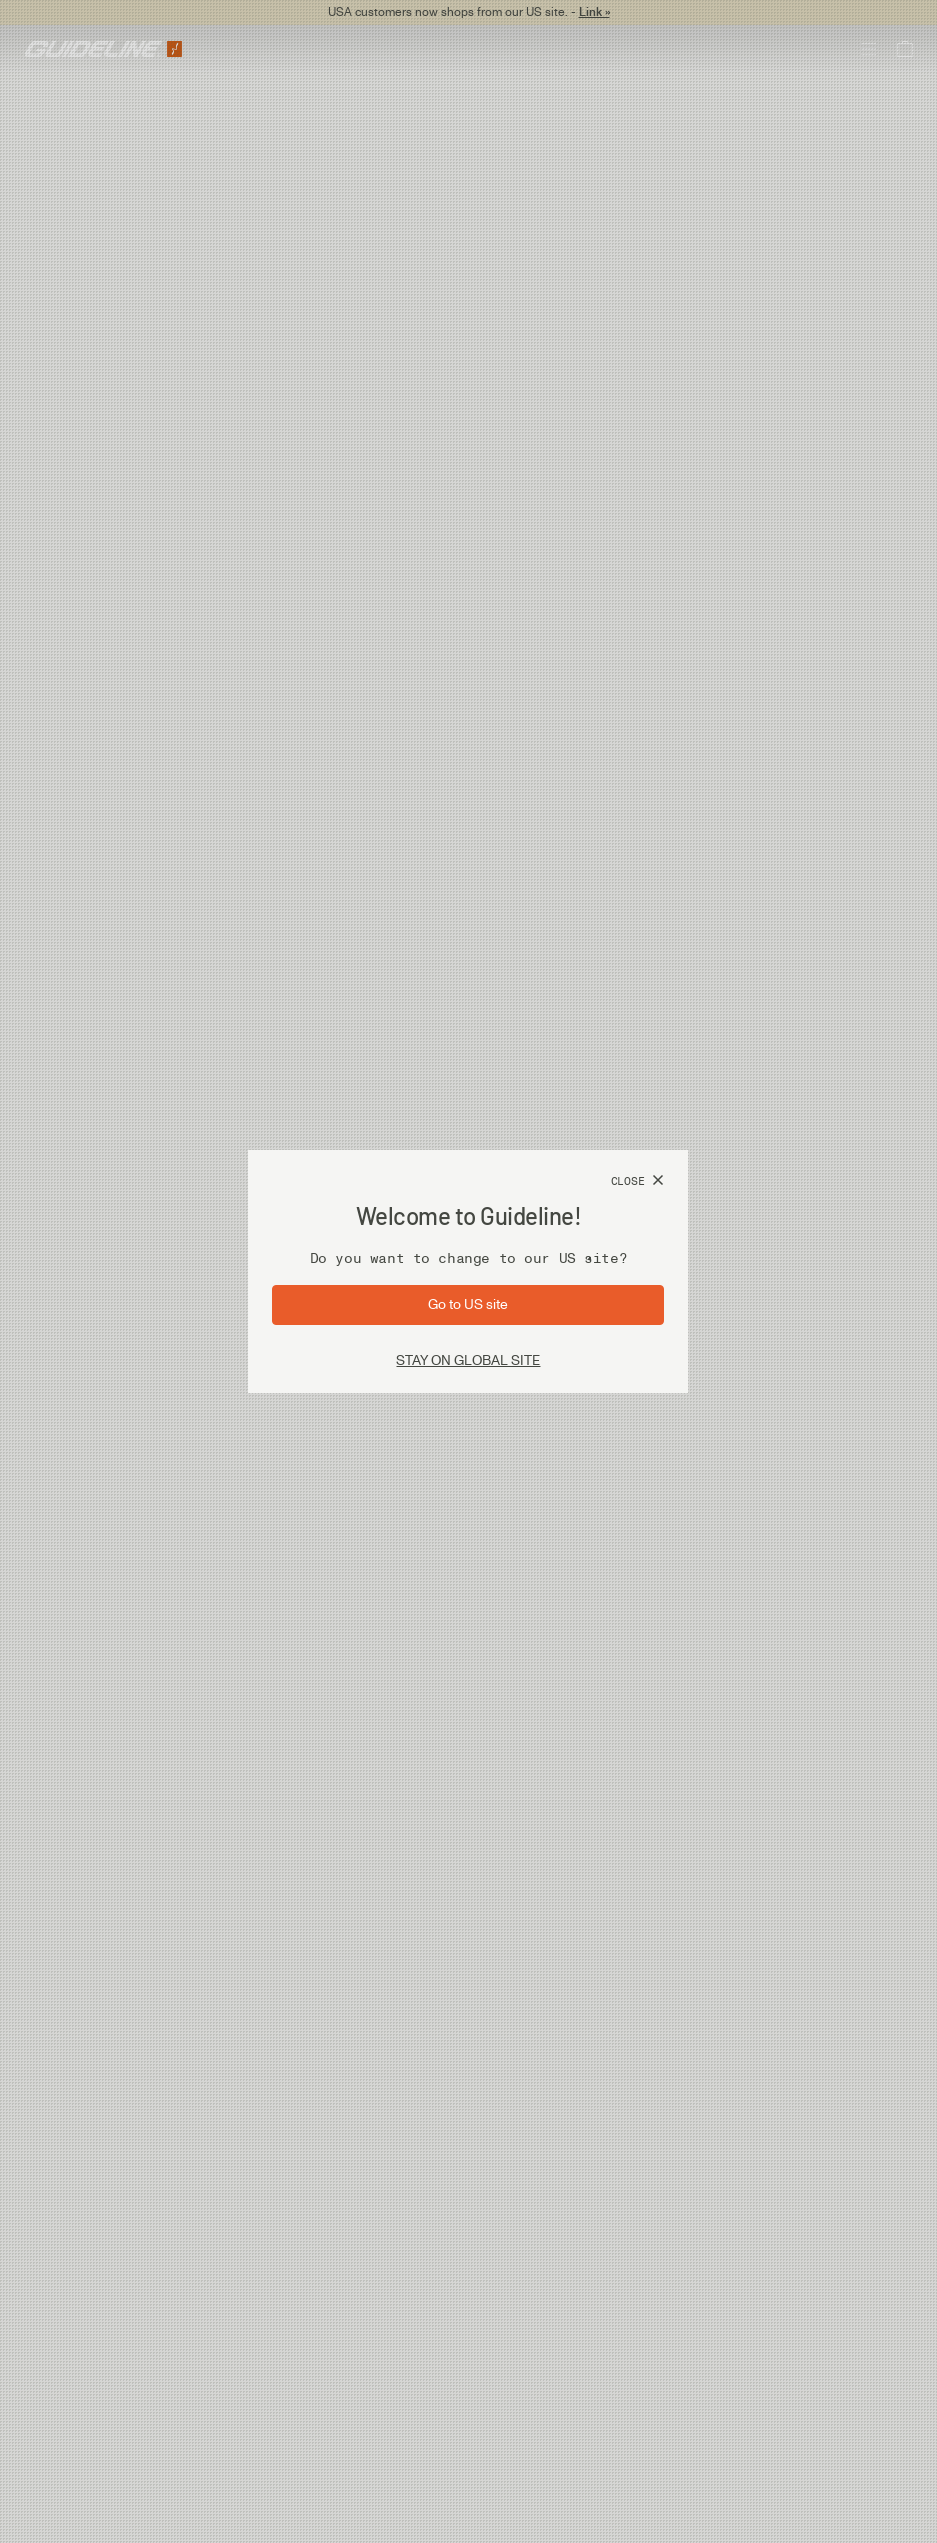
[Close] (638, 1181)
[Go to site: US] (468, 1305)
